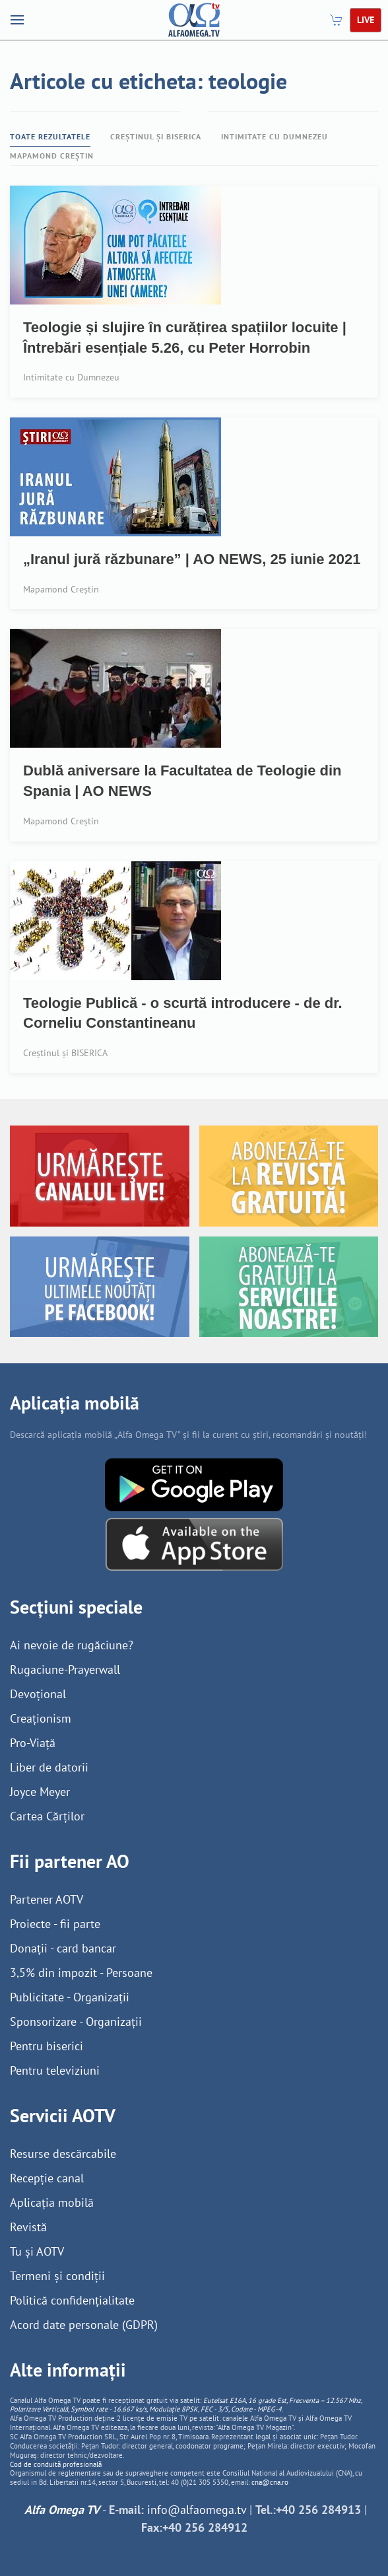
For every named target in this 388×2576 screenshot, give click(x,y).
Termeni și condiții (57, 2275)
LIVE (365, 20)
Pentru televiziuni (55, 2070)
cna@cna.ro (269, 2482)
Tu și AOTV (37, 2251)
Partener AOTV (46, 1899)
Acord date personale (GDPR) (84, 2324)
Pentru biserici (46, 2046)
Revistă (28, 2227)
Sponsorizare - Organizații (76, 2021)
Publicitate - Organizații (69, 1997)
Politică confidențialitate (72, 2300)
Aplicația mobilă (52, 2202)
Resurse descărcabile (63, 2153)
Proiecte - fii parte (55, 1923)
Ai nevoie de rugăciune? (71, 1645)
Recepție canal (47, 2178)
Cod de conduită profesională (56, 2464)
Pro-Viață (32, 1742)
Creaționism (40, 1718)
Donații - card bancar (63, 1948)
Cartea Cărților (47, 1816)
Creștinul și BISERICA (155, 136)
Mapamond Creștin (52, 156)
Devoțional (38, 1693)
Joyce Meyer (40, 1791)
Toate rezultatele (50, 136)
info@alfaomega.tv (196, 2509)
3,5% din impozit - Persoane (81, 1972)
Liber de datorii (49, 1767)
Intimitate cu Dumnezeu (274, 136)
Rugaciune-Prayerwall (65, 1669)
